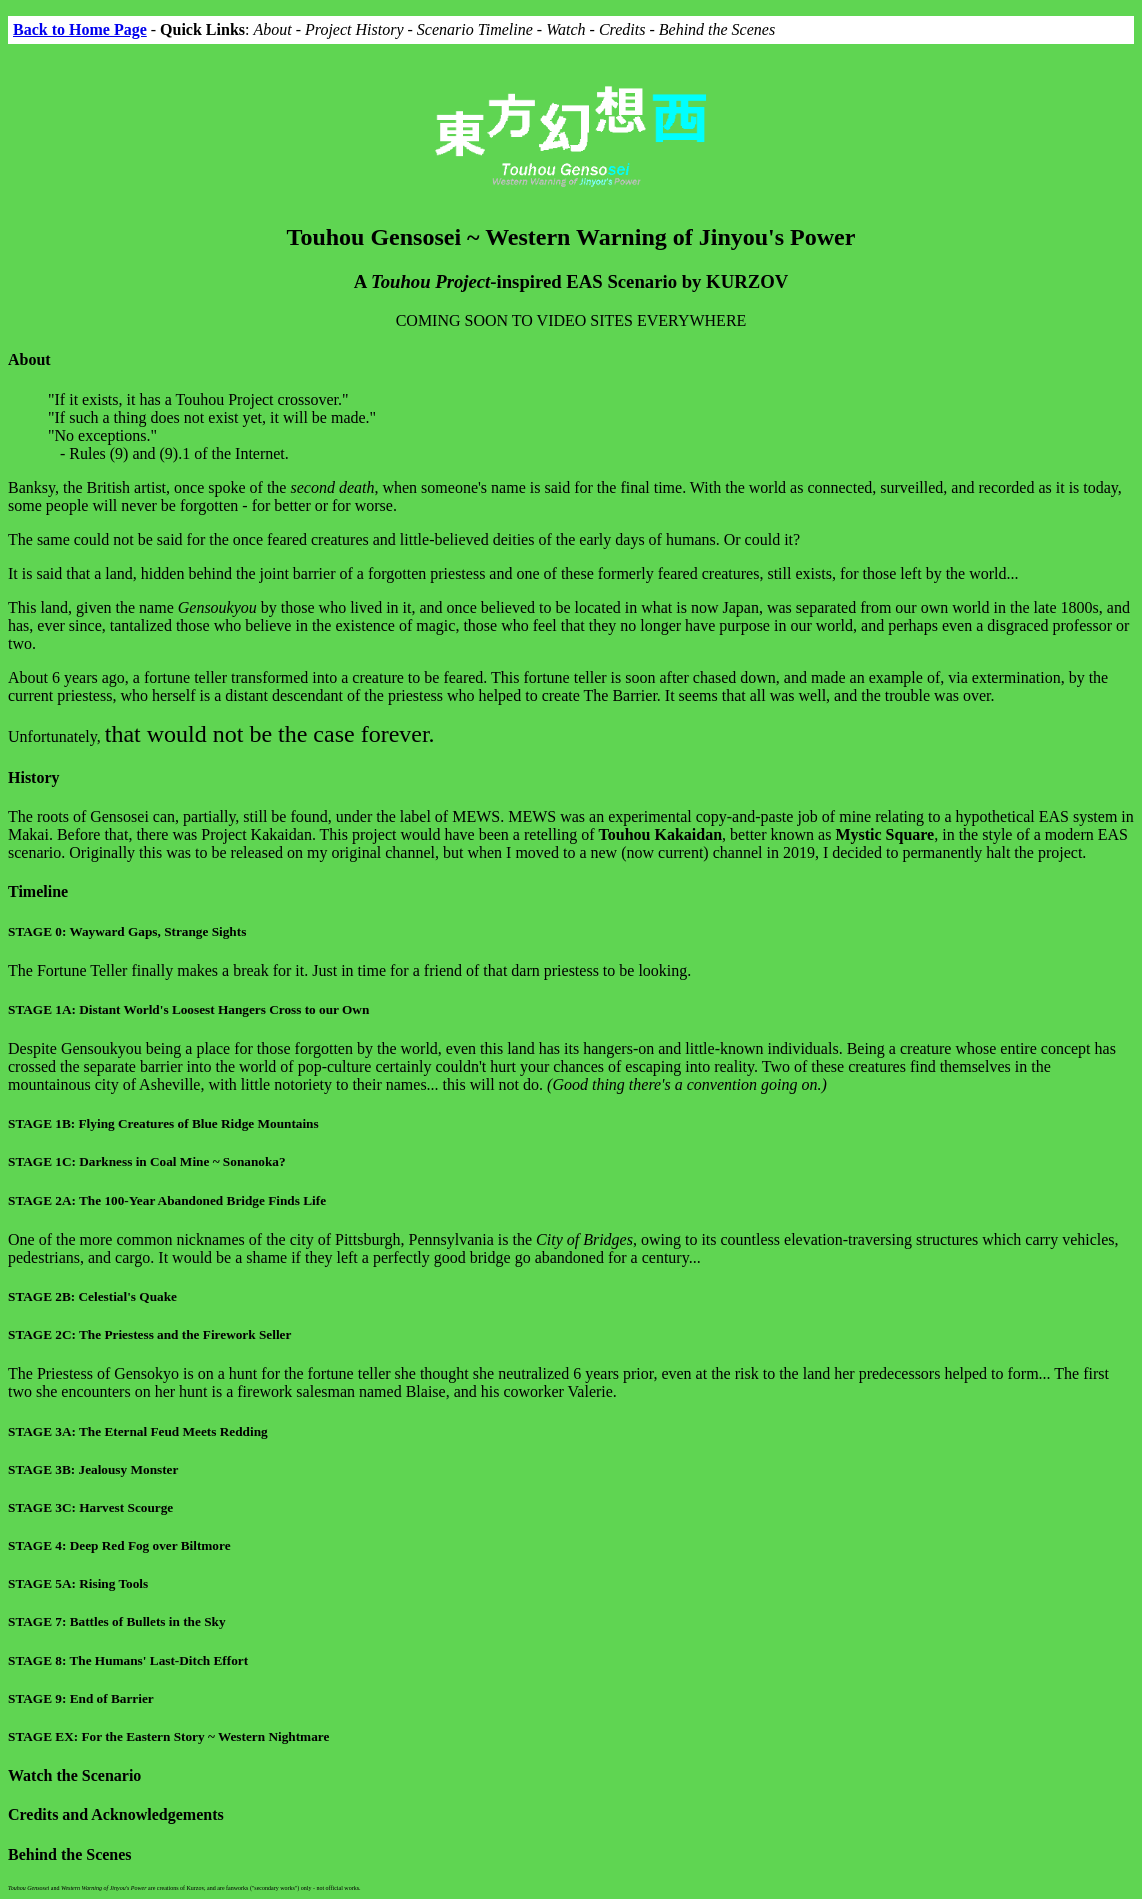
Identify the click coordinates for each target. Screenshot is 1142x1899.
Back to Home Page (80, 29)
